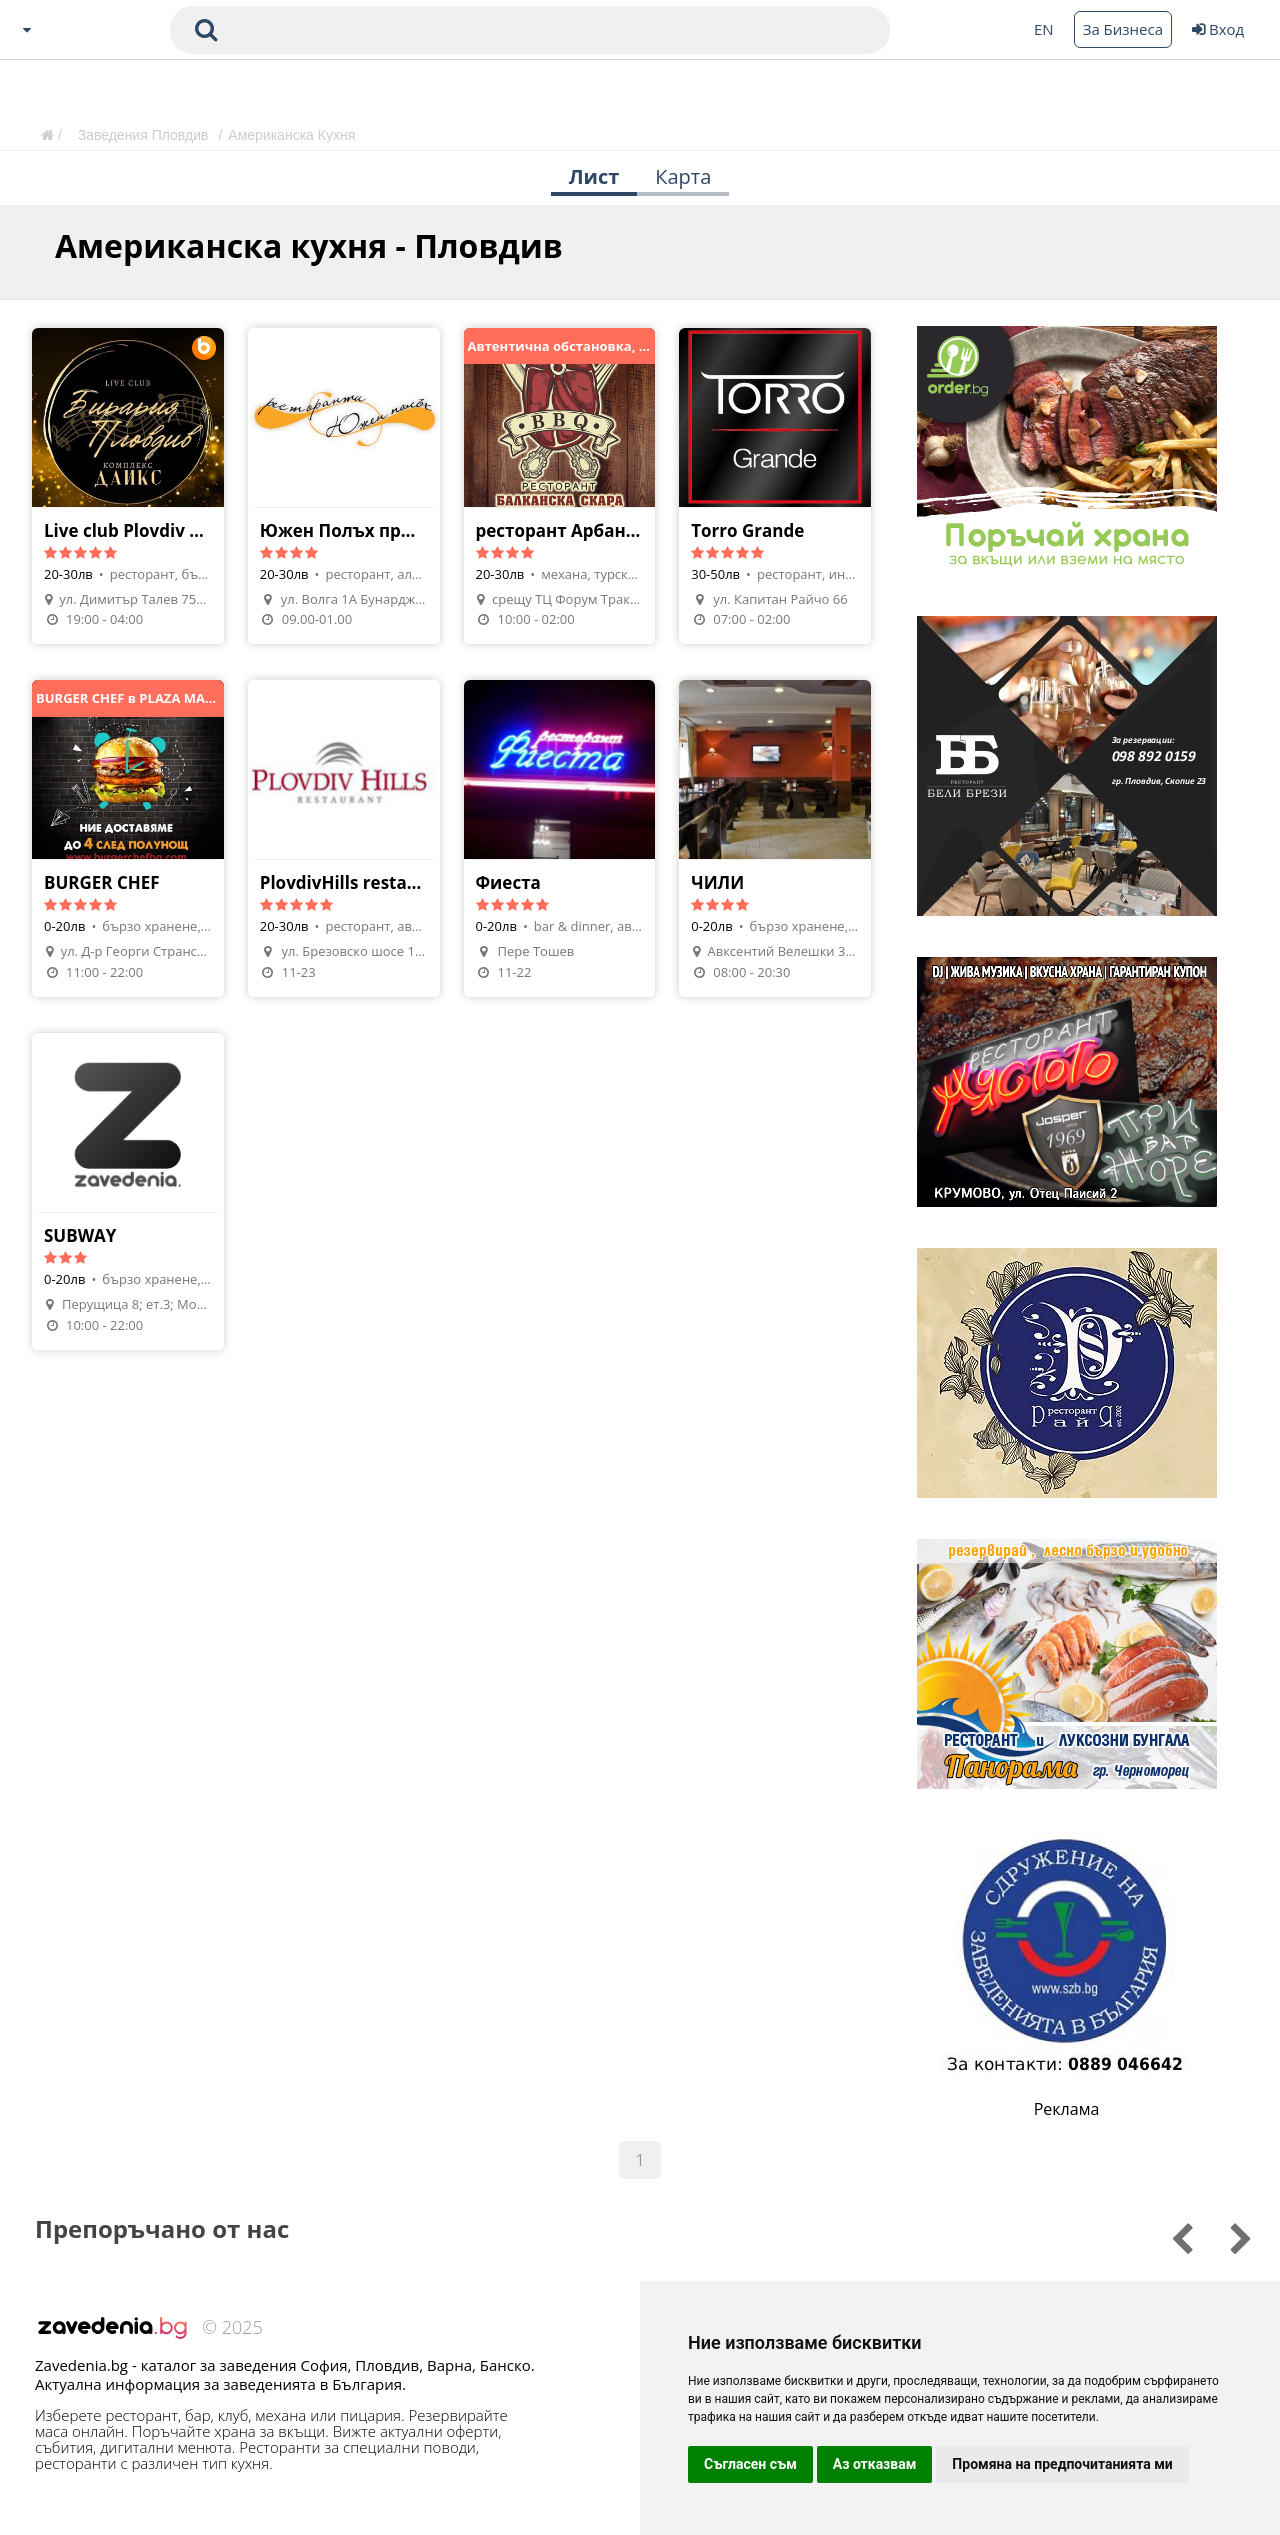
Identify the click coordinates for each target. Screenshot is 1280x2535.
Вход (1218, 29)
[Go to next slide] (1168, 2236)
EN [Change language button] (1044, 29)
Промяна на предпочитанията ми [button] (1062, 2464)
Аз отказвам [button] (875, 2464)
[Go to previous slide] (1227, 2236)
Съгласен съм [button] (750, 2464)
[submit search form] (206, 30)
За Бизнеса (1123, 29)
